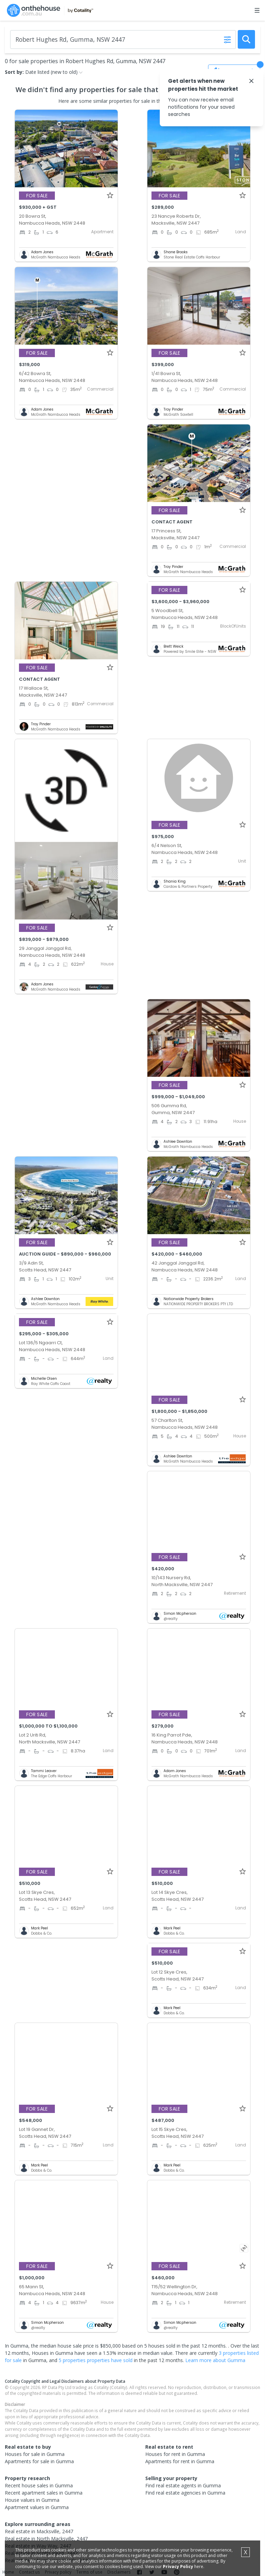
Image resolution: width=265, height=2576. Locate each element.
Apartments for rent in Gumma (179, 2461)
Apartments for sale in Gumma (39, 2461)
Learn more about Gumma (215, 2360)
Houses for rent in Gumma (175, 2454)
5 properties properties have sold (95, 2360)
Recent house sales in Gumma (39, 2485)
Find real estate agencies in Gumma (185, 2492)
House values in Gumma (32, 2500)
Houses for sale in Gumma (35, 2454)
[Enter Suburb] (123, 39)
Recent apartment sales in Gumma (43, 2492)
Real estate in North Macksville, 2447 (46, 2538)
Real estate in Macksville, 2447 (39, 2531)
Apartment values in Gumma (37, 2507)
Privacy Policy (178, 2566)
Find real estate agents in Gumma (183, 2485)
